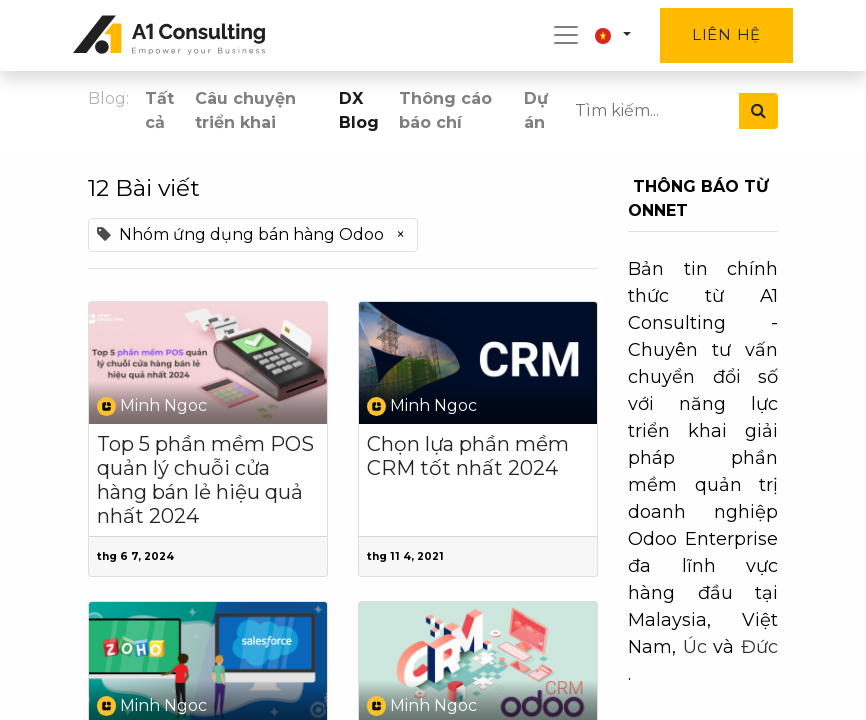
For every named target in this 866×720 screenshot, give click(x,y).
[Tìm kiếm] (758, 111)
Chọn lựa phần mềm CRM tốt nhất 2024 (468, 456)
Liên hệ (726, 34)
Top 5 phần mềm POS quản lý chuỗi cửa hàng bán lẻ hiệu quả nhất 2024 (205, 480)
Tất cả (159, 110)
